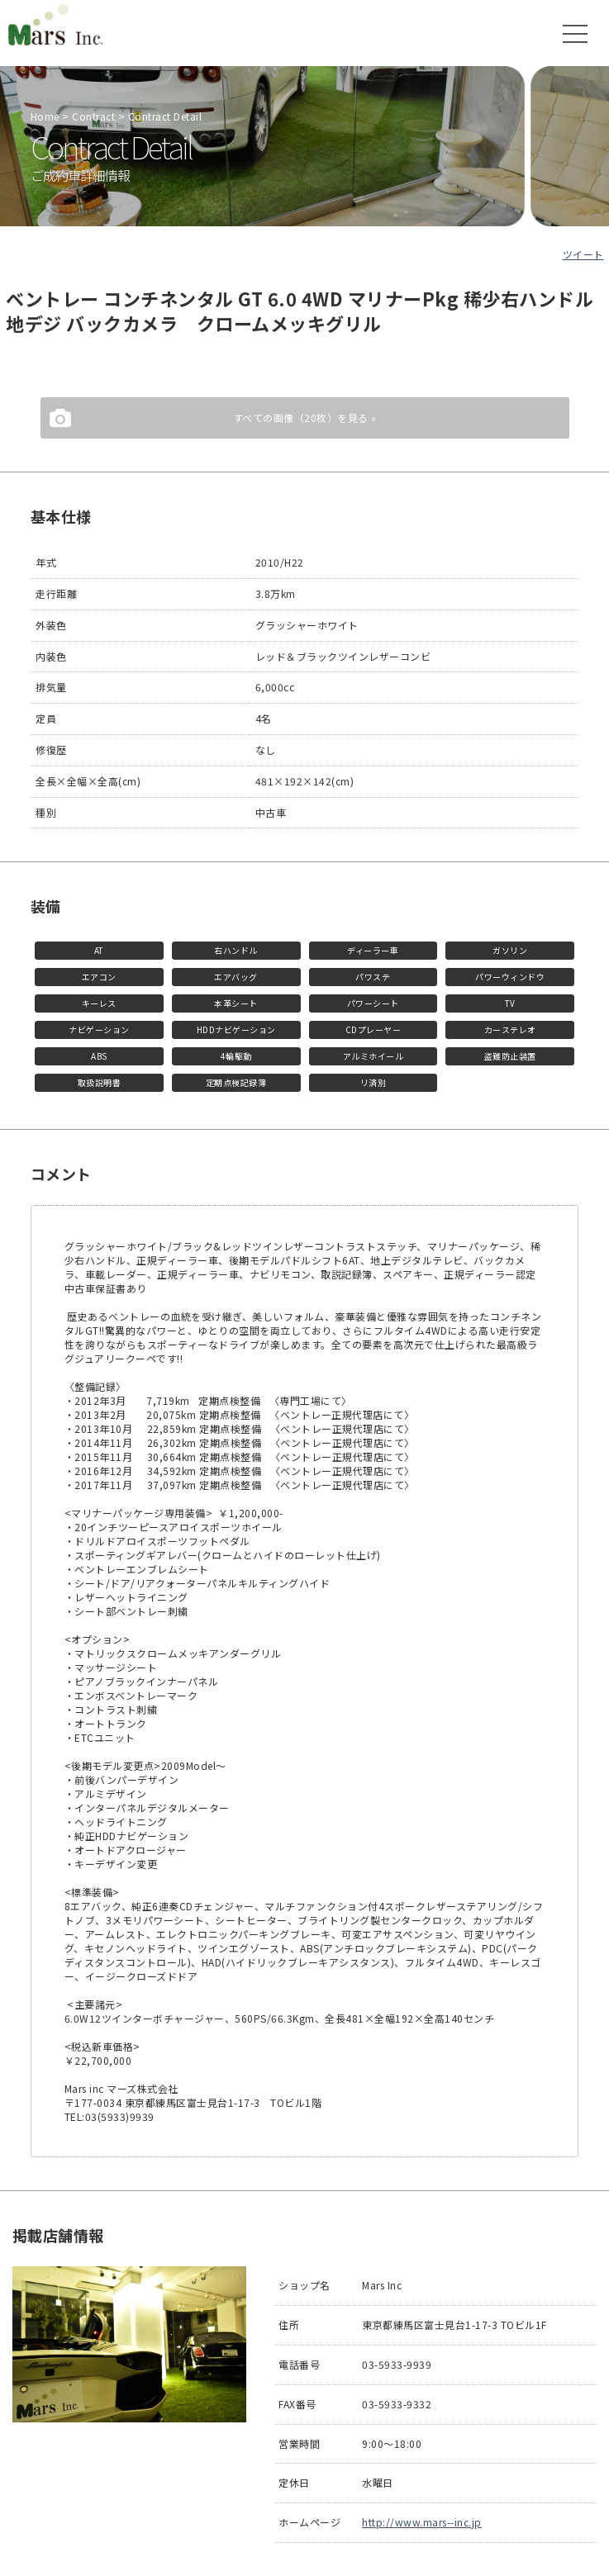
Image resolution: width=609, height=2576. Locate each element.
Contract (93, 116)
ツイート (583, 254)
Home (45, 116)
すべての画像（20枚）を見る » (305, 417)
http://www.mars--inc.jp (422, 2522)
